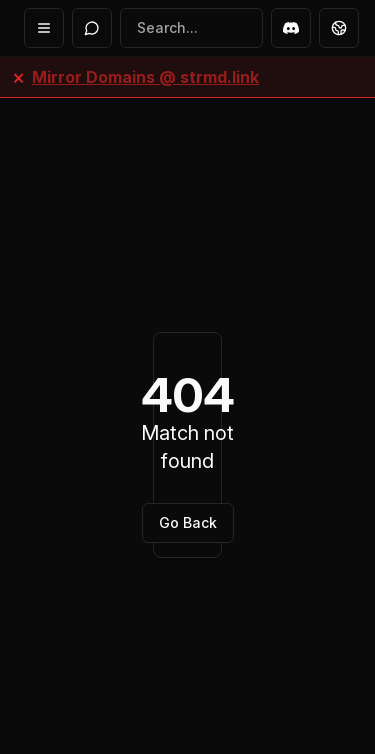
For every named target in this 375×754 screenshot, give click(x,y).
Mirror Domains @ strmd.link (145, 77)
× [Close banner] (18, 77)
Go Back (188, 522)
